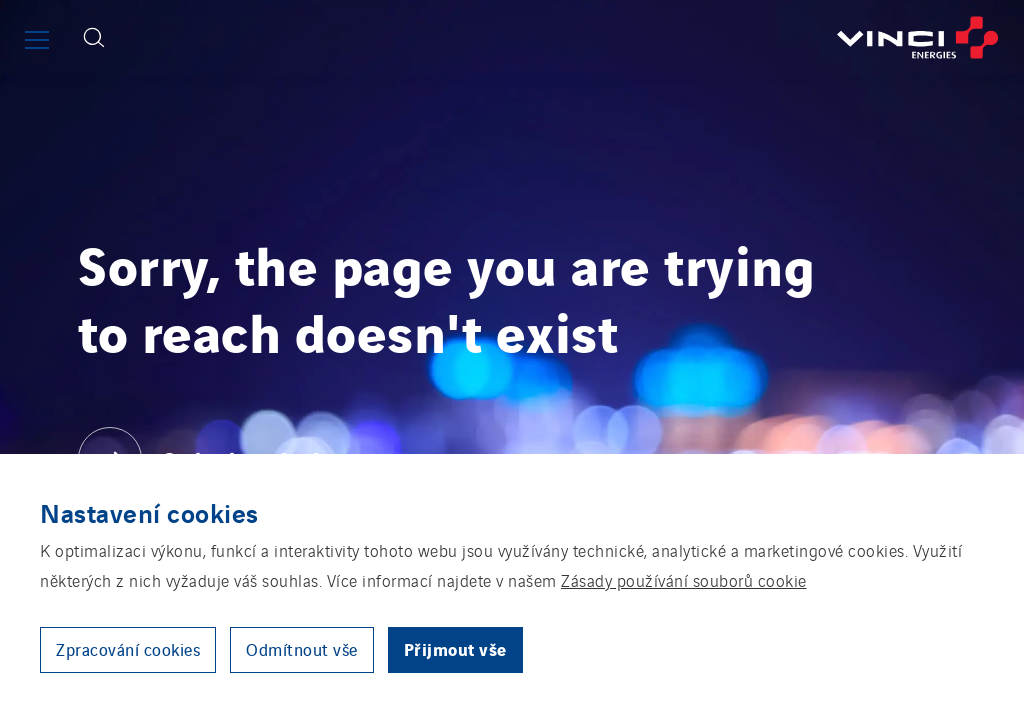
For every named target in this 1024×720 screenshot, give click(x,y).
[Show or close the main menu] (37, 40)
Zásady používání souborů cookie (684, 580)
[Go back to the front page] (571, 37)
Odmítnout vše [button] (302, 649)
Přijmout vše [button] (455, 648)
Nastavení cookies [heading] (149, 512)
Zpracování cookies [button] (128, 649)
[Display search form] (94, 37)
